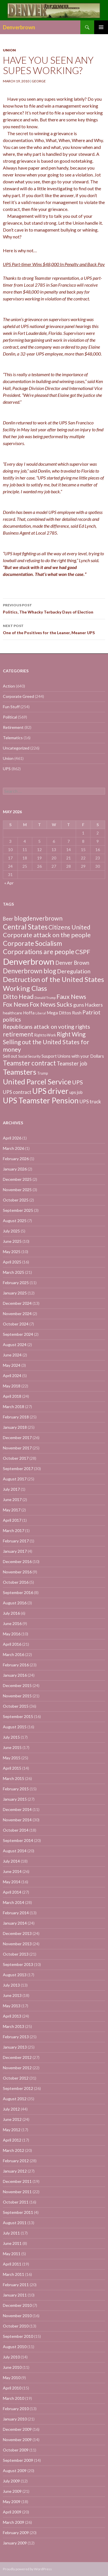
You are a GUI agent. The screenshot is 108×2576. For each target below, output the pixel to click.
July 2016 (11, 1613)
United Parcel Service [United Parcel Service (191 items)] (37, 1081)
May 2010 (11, 2377)
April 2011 (12, 2263)
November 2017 (17, 1447)
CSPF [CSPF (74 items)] (82, 952)
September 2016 (18, 1592)
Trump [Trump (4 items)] (42, 1073)
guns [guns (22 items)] (78, 1004)
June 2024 (12, 1354)
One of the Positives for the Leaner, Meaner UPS (54, 628)
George (39, 81)
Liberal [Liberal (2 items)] (40, 1013)
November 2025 (17, 1189)
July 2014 (11, 1861)
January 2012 (15, 2171)
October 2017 (16, 1458)
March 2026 (13, 1148)
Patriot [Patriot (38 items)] (91, 1012)
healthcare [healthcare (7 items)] (12, 1012)
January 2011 (15, 2294)
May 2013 (11, 2005)
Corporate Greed (18, 696)
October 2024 (16, 1323)
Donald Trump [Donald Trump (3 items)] (45, 997)
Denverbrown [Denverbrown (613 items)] (28, 961)
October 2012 (16, 2078)
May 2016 (11, 1633)
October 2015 (16, 1706)
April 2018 (12, 1396)
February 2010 (16, 2408)
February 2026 (16, 1158)
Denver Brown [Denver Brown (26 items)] (72, 963)
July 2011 (11, 2233)
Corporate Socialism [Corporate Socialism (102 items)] (32, 943)
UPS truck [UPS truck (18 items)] (90, 1101)
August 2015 (14, 1726)
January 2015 (15, 1799)
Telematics (13, 737)
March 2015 (13, 1778)
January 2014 (15, 1923)
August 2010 (14, 2346)
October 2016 (16, 1582)
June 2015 (12, 1747)
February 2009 (16, 2532)
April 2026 (12, 1137)
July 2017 (11, 1489)
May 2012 (11, 2129)
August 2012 (14, 2098)
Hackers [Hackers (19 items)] (94, 1005)
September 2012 (18, 2088)
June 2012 (12, 2119)
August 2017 (14, 1478)
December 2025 (17, 1179)
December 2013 (17, 1933)
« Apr (9, 882)
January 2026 (15, 1168)
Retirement (13, 727)
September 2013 (18, 1964)
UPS (7, 768)
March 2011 (13, 2274)
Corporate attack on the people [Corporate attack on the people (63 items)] (47, 935)
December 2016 (17, 1561)
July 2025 (11, 1230)
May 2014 (11, 1881)
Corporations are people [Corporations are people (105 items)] (38, 952)
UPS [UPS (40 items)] (77, 1082)
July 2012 (11, 2109)
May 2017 (11, 1509)
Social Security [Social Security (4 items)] (29, 1056)
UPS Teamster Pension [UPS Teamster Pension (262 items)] (41, 1100)
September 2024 (18, 1334)
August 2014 (14, 1850)
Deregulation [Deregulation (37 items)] (73, 971)
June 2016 (12, 1623)
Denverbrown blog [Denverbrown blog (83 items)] (29, 971)
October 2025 (16, 1199)
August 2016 (14, 1602)
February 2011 (16, 2284)
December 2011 (17, 2181)
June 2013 (12, 1995)
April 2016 (12, 1644)
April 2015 (12, 1768)
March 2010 (13, 2398)
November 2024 (17, 1313)
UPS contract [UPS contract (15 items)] (17, 1092)
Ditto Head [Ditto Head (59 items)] (18, 996)
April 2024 (12, 1375)
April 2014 (12, 1892)
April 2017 (12, 1520)
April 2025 (12, 1261)
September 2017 (18, 1468)
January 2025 (15, 1292)
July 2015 (11, 1737)
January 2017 (15, 1551)
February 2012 (16, 2160)
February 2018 (16, 1416)
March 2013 (13, 2026)
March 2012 (13, 2150)
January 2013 (15, 2047)
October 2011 (16, 2202)
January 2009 (15, 2542)
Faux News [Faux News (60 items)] (71, 996)
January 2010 (15, 2418)
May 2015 (11, 1757)
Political (10, 717)
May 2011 (11, 2253)
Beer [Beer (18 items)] (8, 919)
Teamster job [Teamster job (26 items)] (72, 1063)
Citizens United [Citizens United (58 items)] (69, 927)
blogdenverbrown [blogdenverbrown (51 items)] (38, 918)
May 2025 (11, 1251)
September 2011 (18, 2212)
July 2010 (11, 2356)
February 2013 (16, 2036)
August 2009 (14, 2470)
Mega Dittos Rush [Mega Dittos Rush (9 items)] (64, 1012)
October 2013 (16, 1954)
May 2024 (11, 1365)
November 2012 (17, 2067)
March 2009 (13, 2522)
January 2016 (15, 1675)
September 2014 (18, 1840)
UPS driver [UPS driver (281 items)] (50, 1091)
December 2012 (17, 2057)
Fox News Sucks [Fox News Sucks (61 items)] (51, 1004)
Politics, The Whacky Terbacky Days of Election (54, 608)
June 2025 (12, 1241)
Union (9, 50)
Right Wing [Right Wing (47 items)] (71, 1034)
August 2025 (14, 1220)
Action (9, 686)
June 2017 (12, 1499)
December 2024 (17, 1303)
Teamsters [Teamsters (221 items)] (19, 1071)
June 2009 (12, 2491)
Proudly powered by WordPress (27, 2569)
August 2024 (14, 1344)
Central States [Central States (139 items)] (25, 927)
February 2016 (16, 1664)
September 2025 (18, 1210)
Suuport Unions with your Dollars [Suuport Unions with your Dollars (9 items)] (72, 1056)
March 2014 (13, 1902)
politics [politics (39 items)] (12, 1019)
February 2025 (16, 1282)
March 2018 (13, 1406)
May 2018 (11, 1385)
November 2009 (17, 2439)
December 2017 (17, 1437)
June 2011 (12, 2243)
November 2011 (17, 2191)
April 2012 (12, 2140)
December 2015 (17, 1685)
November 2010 (17, 2315)
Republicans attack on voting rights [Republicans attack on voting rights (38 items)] (46, 1026)
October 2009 (16, 2449)
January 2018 (15, 1427)
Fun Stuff (11, 706)
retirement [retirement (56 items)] (18, 1034)
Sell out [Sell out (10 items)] (10, 1056)
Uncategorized (16, 748)
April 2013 (12, 2016)
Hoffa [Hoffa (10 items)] (29, 1012)
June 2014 (12, 1871)
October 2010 (16, 2325)
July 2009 (11, 2480)
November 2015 (17, 1695)
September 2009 (18, 2460)
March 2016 (13, 1654)
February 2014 (16, 1912)
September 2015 (18, 1716)
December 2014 (17, 1809)
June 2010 (12, 2367)
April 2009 (12, 2511)
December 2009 (17, 2429)
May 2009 (11, 2501)
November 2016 (17, 1571)
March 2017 (13, 1530)
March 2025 (13, 1272)
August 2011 (14, 2222)
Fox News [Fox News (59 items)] (16, 1004)
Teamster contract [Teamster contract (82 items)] (29, 1063)
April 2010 (12, 2387)
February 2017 (16, 1540)
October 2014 (16, 1830)
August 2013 (14, 1974)
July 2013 (11, 1985)
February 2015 (16, 1788)
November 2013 (17, 1943)
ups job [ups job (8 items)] (76, 1092)
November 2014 (17, 1819)
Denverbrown (19, 27)
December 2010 (17, 2305)
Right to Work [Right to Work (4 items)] (45, 1035)
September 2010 (18, 2336)
